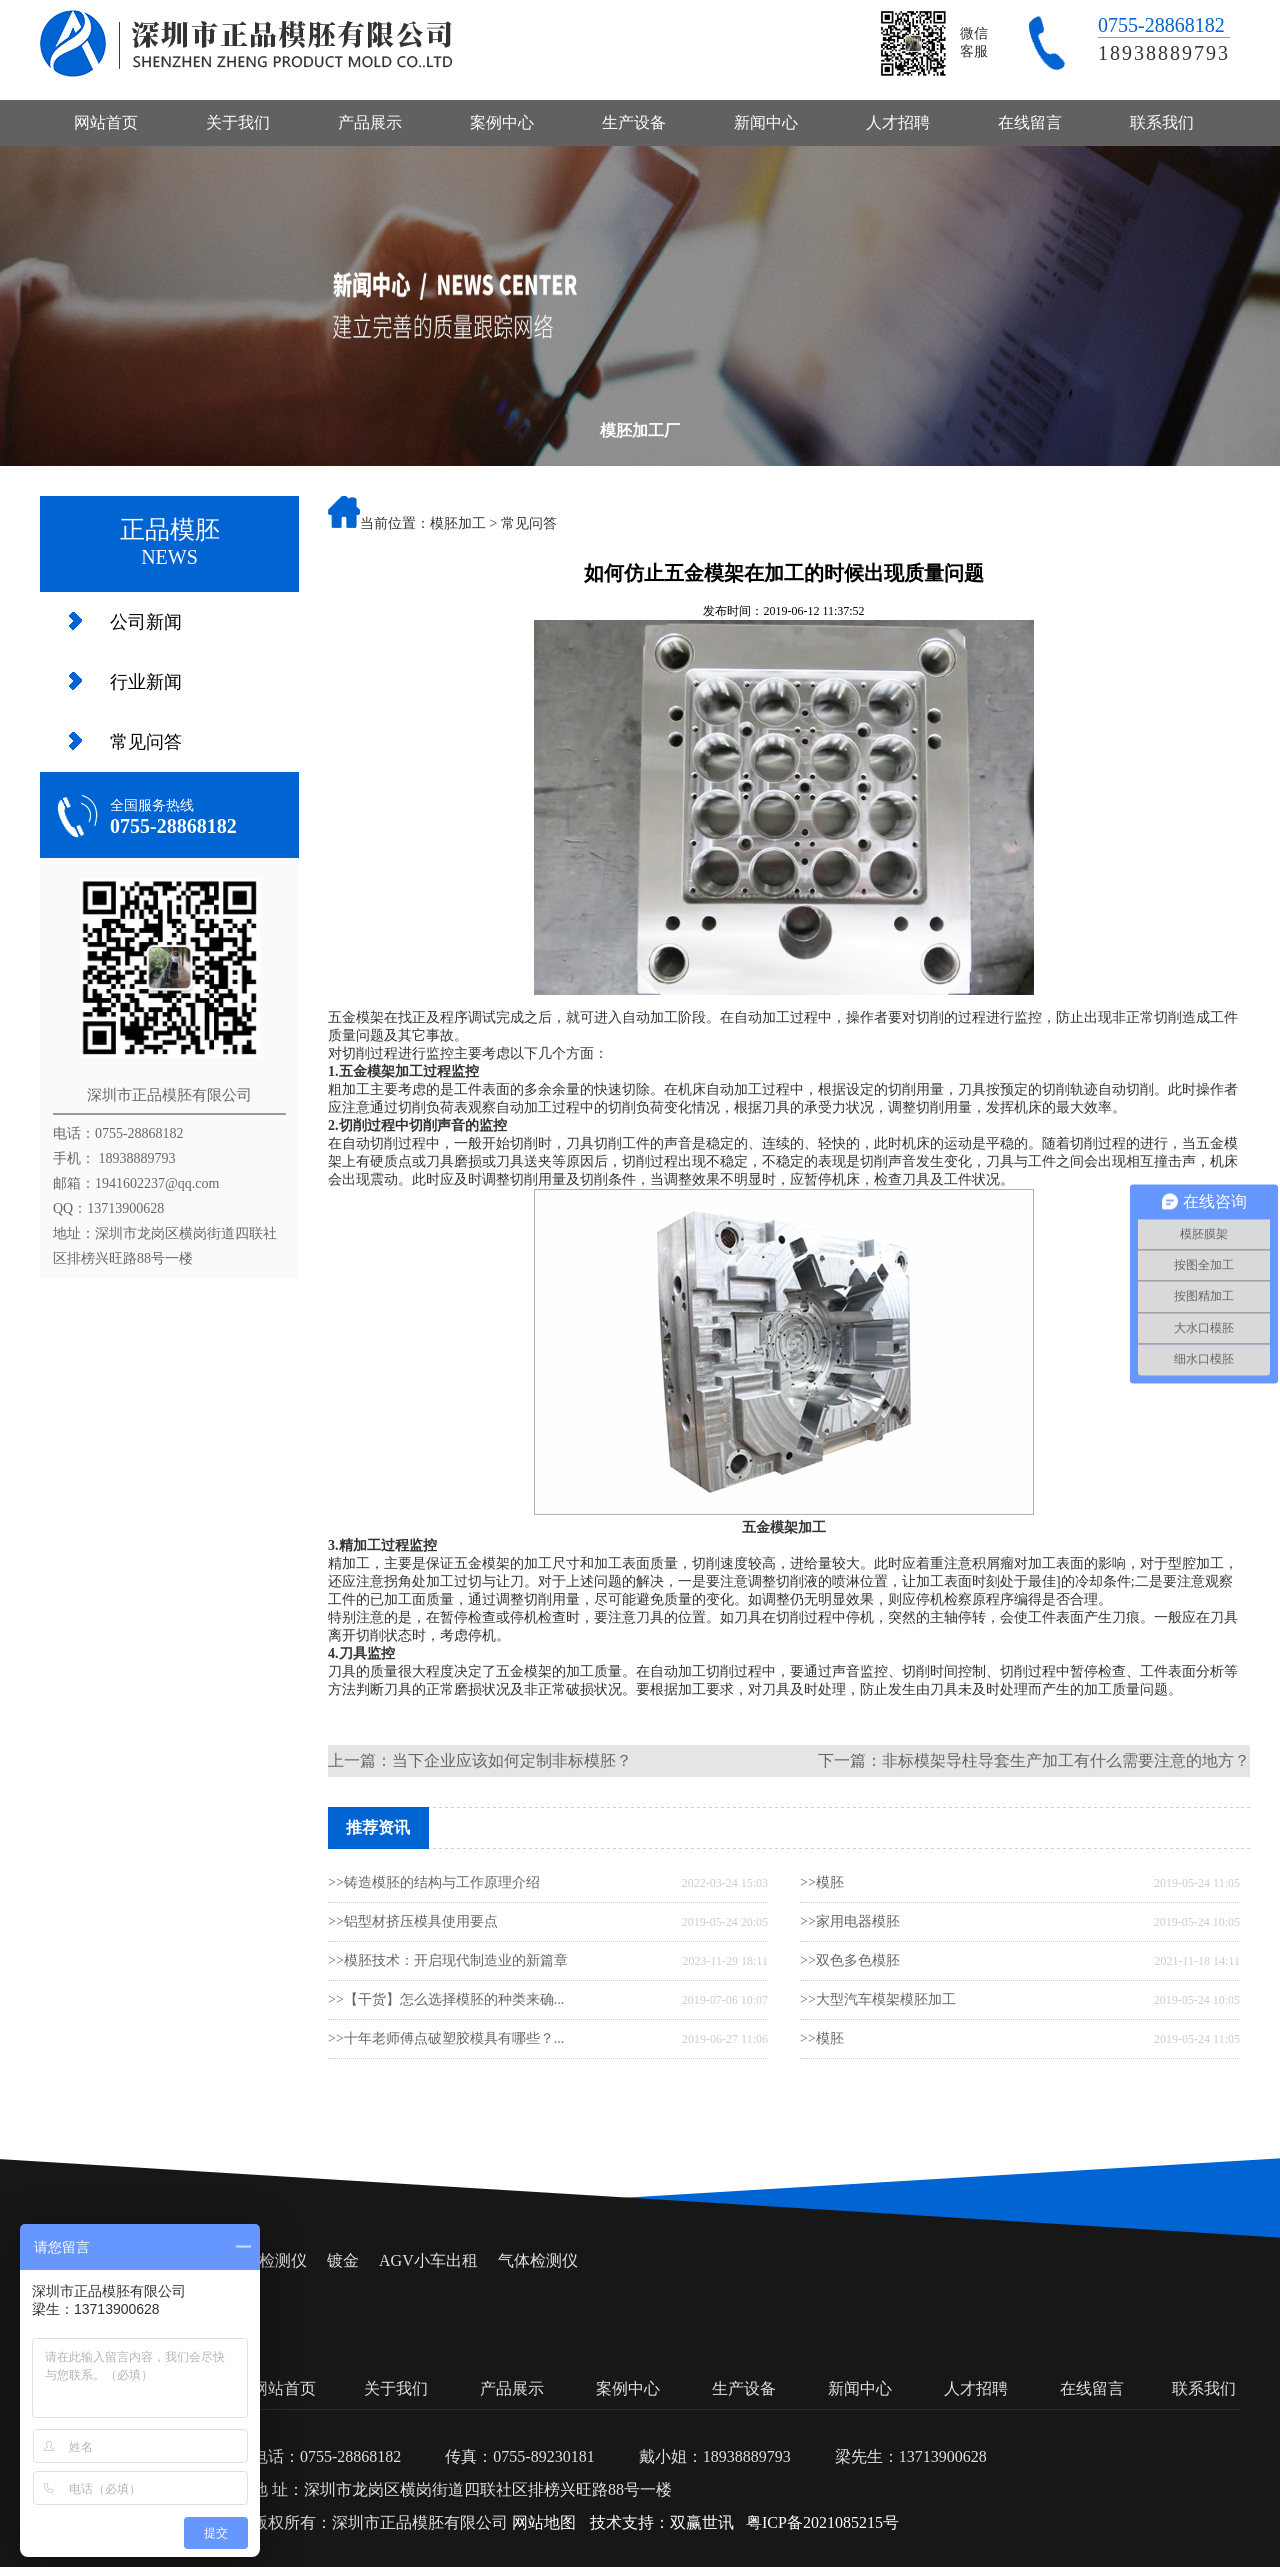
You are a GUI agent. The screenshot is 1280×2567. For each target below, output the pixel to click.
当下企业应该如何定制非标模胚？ (512, 1760)
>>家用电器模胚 (850, 1921)
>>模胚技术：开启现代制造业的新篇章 (448, 1960)
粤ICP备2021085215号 (822, 2522)
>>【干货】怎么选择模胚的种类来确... (446, 1999)
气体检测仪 (538, 2260)
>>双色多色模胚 (850, 1960)
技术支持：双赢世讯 (662, 2522)
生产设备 (634, 122)
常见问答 (146, 742)
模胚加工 (458, 523)
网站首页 (106, 122)
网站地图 (544, 2522)
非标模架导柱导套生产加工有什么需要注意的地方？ (1066, 1760)
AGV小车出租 (428, 2260)
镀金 (343, 2260)
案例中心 (502, 122)
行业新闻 (146, 682)
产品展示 (370, 122)
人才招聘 (898, 122)
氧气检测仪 (267, 2260)
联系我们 (1162, 122)
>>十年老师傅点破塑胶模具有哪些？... (446, 2038)
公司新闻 (146, 622)
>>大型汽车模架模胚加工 (878, 1999)
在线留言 (1030, 122)
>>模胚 (822, 1882)
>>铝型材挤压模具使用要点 (413, 1921)
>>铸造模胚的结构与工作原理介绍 (434, 1882)
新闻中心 (766, 122)
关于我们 (238, 122)
